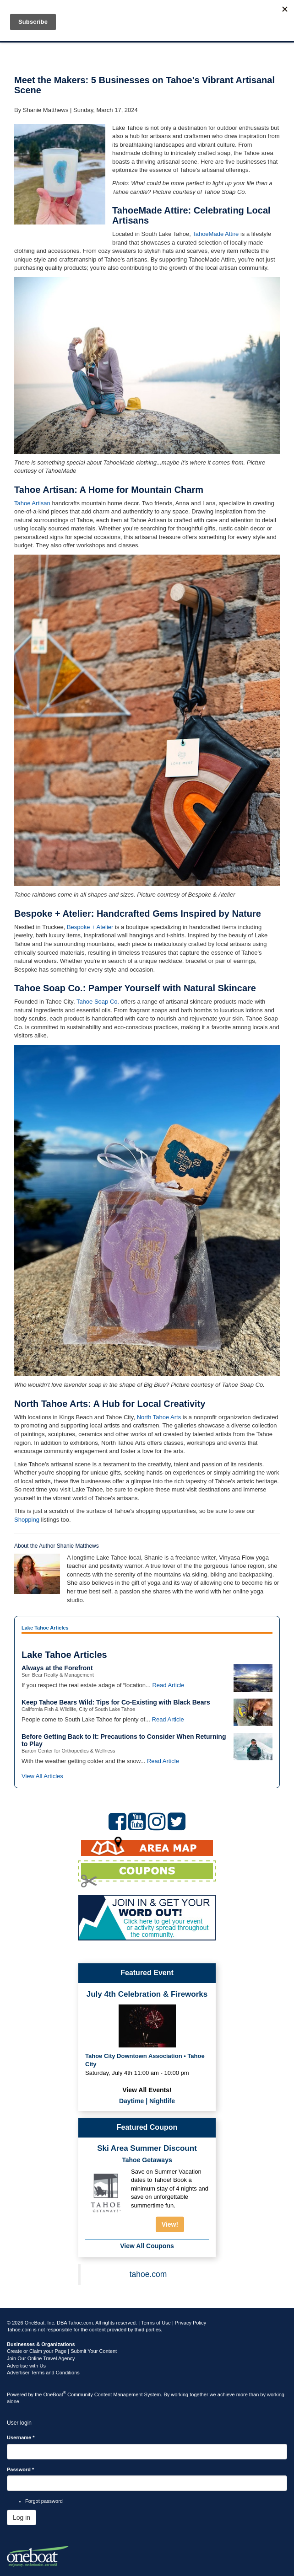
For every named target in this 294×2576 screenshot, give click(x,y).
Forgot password (44, 2501)
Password (20, 2469)
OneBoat (55, 2394)
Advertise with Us (26, 2365)
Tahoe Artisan (32, 503)
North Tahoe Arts (159, 1417)
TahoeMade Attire (215, 233)
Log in (21, 2517)
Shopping (26, 1519)
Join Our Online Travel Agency (41, 2358)
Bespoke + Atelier (90, 927)
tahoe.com (148, 2274)
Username (21, 2437)
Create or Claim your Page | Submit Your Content (62, 2351)
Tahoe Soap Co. (97, 1001)
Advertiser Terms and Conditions (43, 2372)
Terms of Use (156, 2322)
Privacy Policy (190, 2322)
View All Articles (42, 1776)
